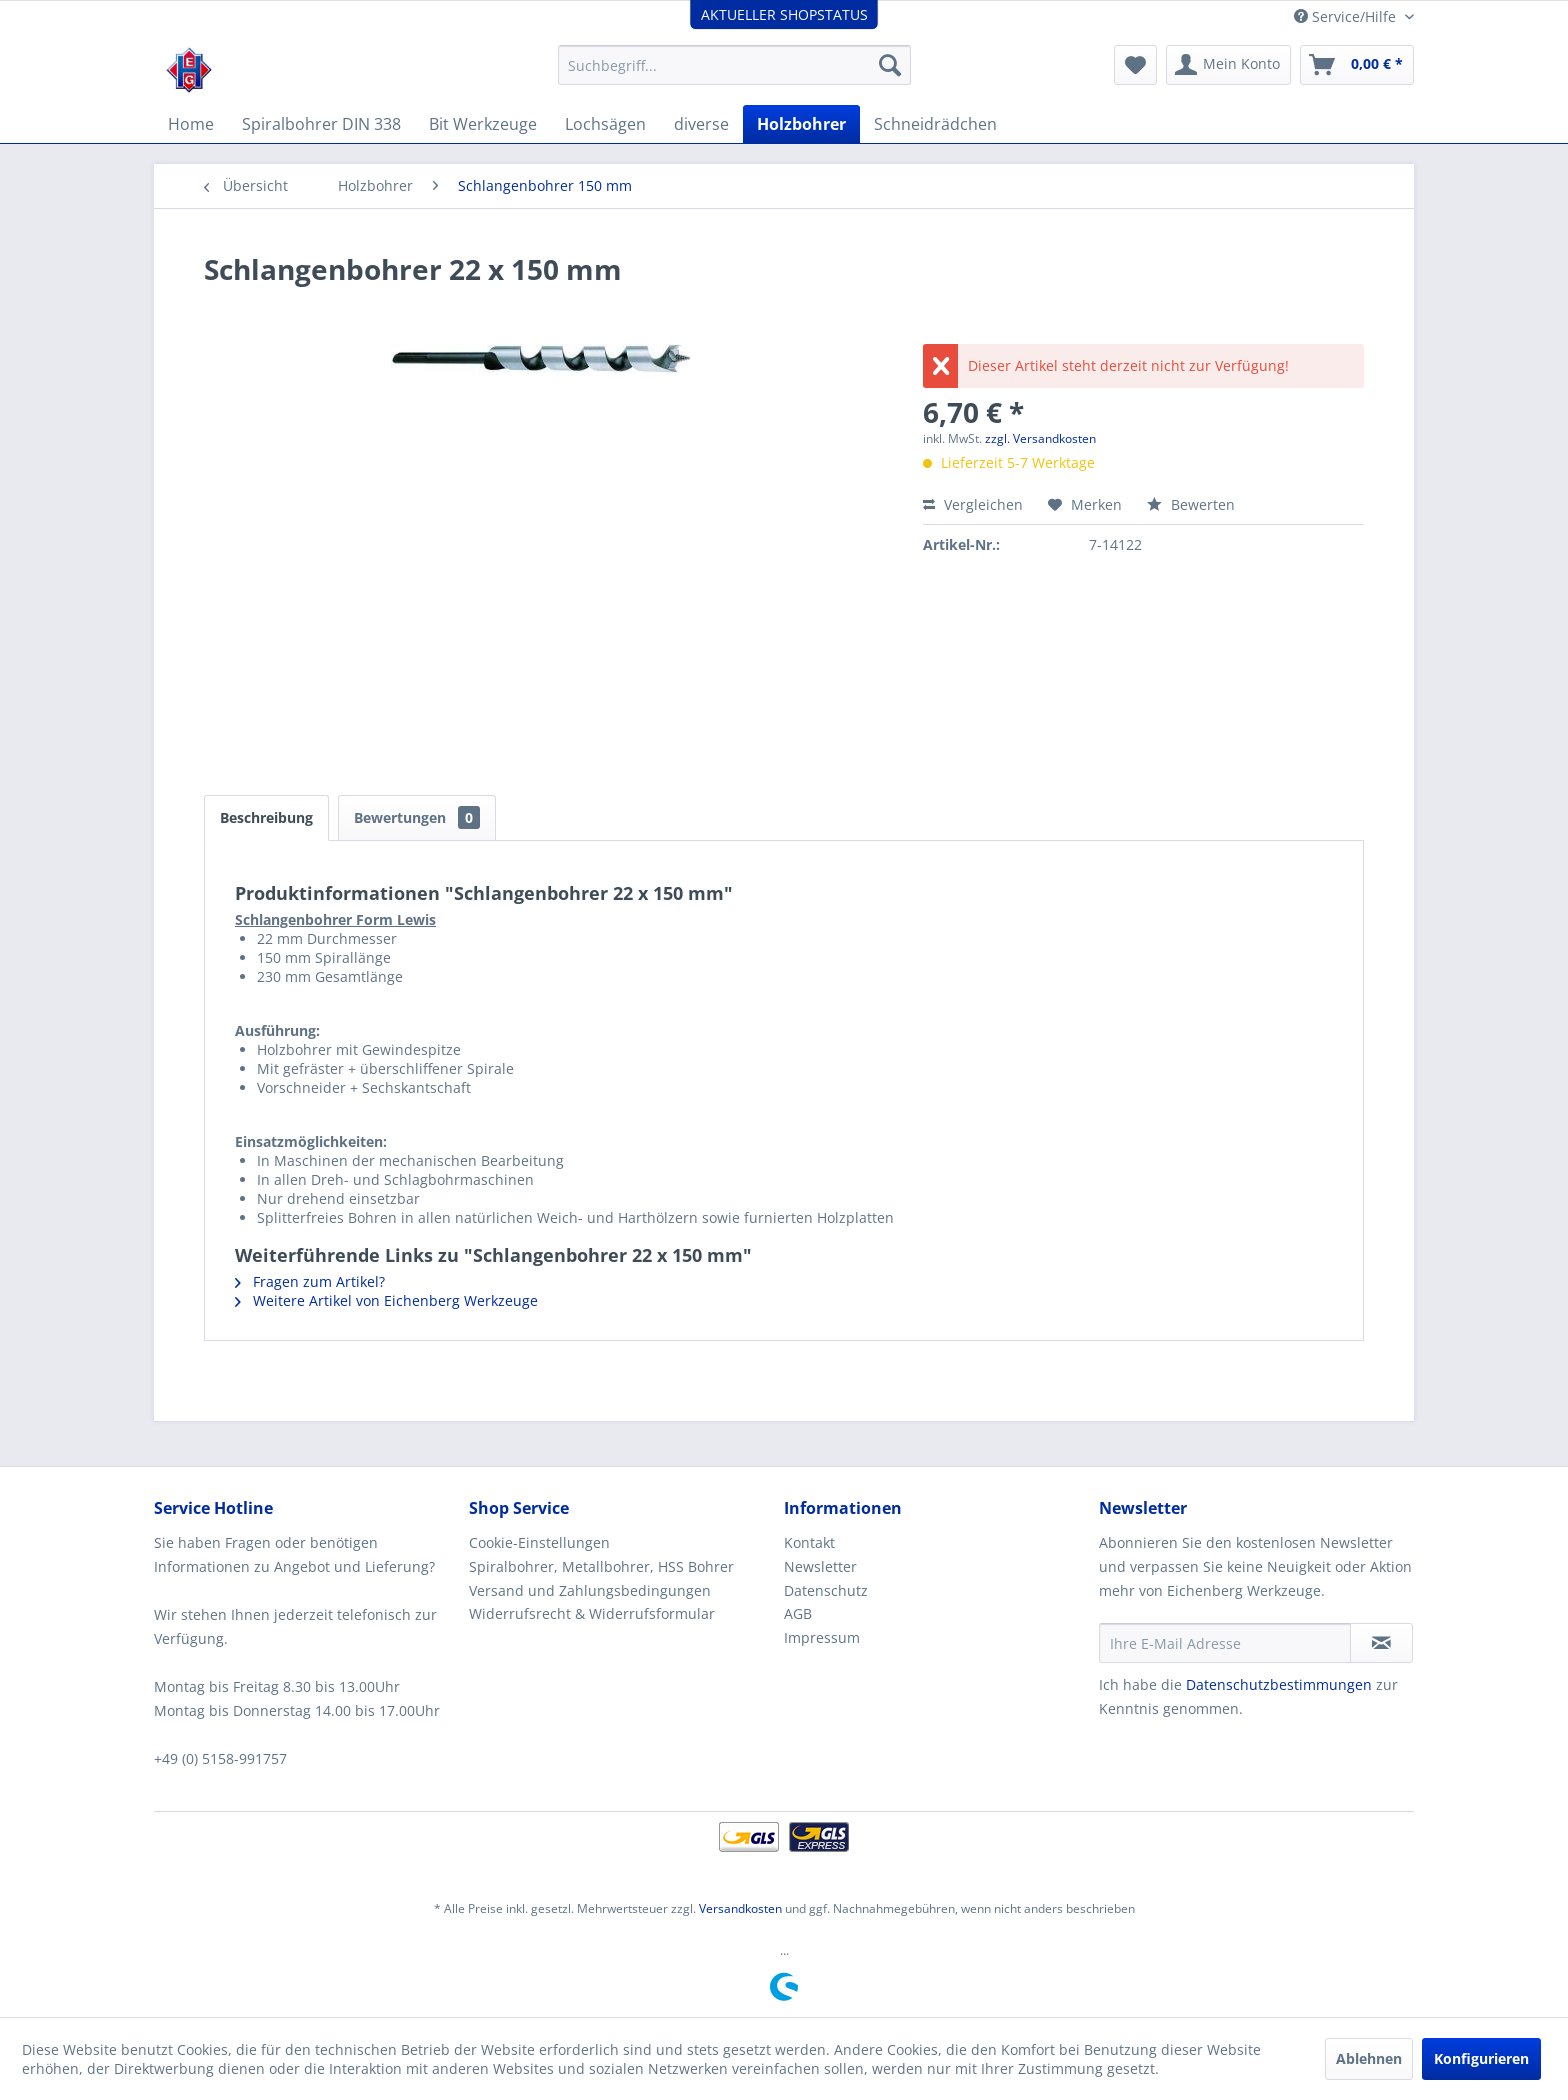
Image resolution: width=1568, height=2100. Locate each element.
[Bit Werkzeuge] (483, 124)
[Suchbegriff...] (734, 65)
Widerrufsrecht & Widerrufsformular (592, 1613)
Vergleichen (973, 504)
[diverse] (701, 124)
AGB (798, 1613)
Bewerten (1191, 504)
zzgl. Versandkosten (1040, 438)
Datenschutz (826, 1590)
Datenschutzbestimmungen (1279, 1684)
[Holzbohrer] (801, 124)
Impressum (822, 1637)
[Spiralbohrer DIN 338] (321, 124)
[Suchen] (890, 65)
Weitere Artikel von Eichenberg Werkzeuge (386, 1300)
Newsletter (820, 1566)
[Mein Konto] (1228, 65)
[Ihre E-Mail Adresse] (1225, 1643)
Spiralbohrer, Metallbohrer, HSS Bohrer (601, 1566)
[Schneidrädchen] (935, 124)
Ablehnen (1369, 2058)
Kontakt (809, 1542)
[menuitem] (734, 65)
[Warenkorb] (1357, 65)
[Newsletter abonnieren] (1381, 1643)
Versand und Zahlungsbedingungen (590, 1590)
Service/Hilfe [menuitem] (1347, 16)
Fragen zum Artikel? (310, 1281)
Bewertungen (417, 817)
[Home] (191, 124)
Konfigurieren (1481, 2058)
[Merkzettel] (1135, 65)
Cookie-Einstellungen (539, 1542)
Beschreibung (266, 817)
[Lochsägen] (605, 124)
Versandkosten (740, 1908)
